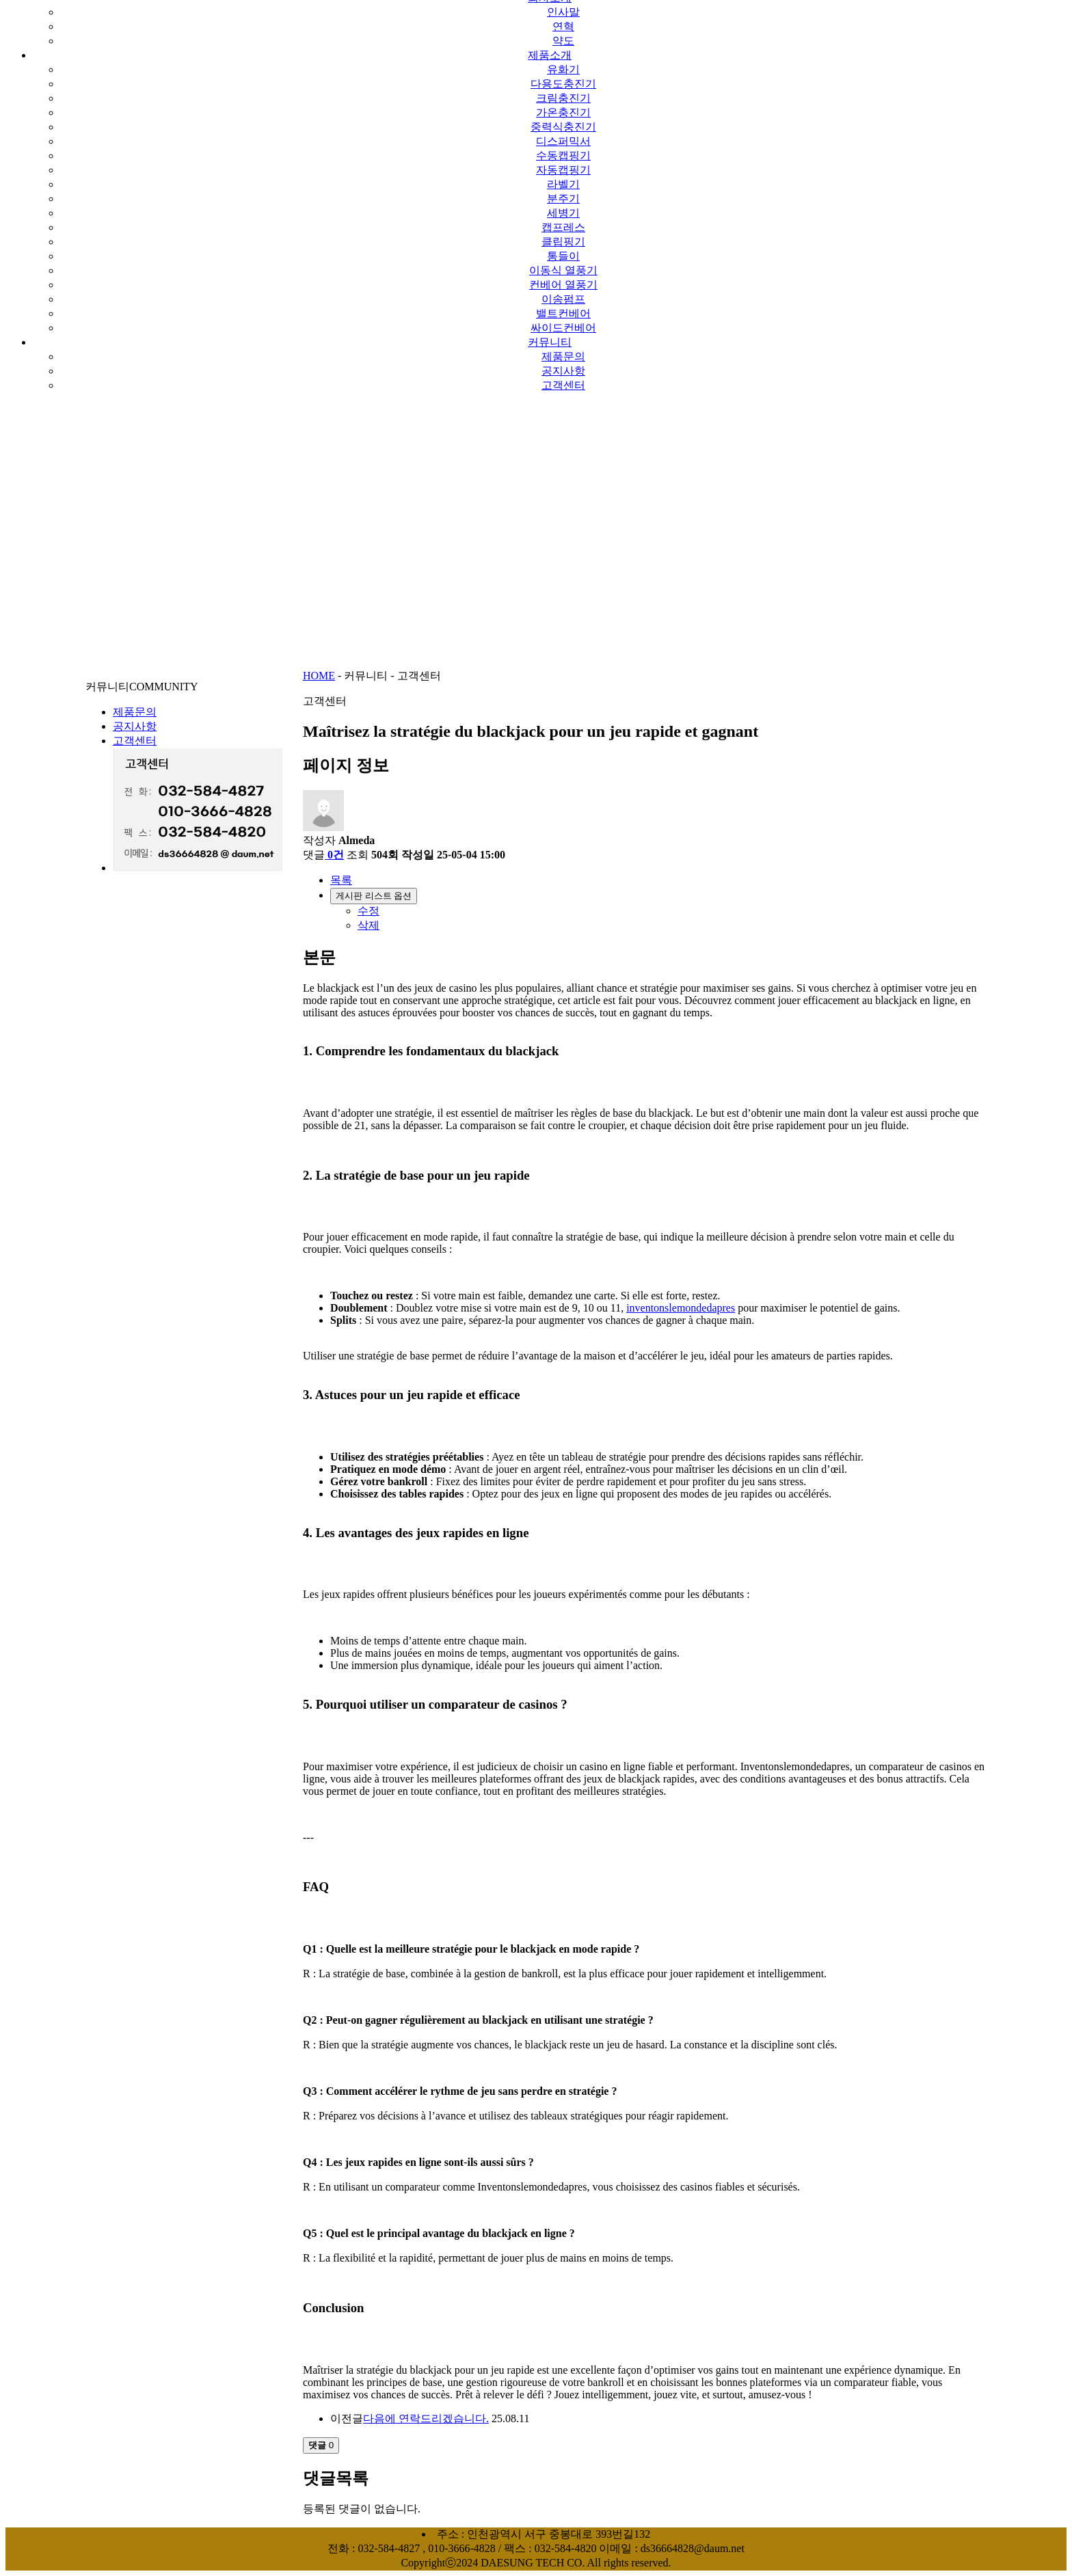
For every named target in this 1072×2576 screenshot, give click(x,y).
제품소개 (550, 55)
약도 (563, 40)
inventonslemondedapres (680, 1308)
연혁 (563, 26)
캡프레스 (563, 227)
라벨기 (563, 184)
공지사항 (563, 371)
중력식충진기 (563, 127)
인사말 (563, 12)
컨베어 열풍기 (563, 284)
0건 (334, 854)
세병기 (563, 213)
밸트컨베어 (563, 313)
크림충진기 (563, 98)
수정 (368, 911)
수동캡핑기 (563, 155)
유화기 (563, 69)
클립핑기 (563, 241)
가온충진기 (563, 112)
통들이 (563, 256)
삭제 (368, 925)
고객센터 (563, 385)
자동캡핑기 (563, 170)
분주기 (563, 198)
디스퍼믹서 (563, 141)
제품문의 (563, 356)
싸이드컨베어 (563, 328)
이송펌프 (563, 299)
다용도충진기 (563, 84)
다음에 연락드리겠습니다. (426, 2418)
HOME (319, 675)
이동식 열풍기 (563, 270)
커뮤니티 (550, 342)
